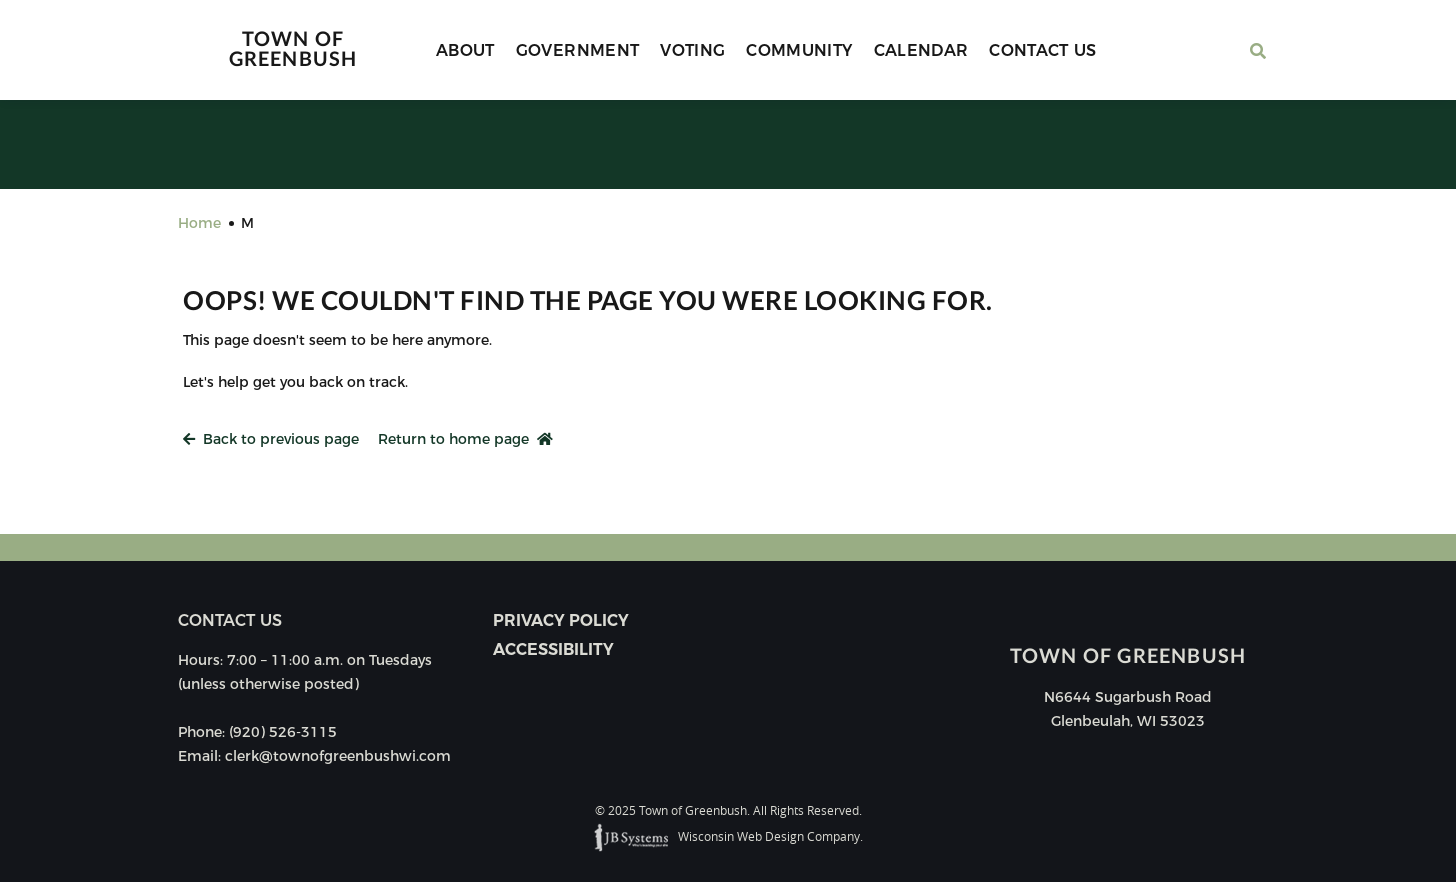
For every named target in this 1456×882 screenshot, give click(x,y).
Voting (692, 50)
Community (799, 50)
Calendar (921, 50)
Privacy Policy (561, 620)
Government (578, 50)
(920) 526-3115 (283, 732)
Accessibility (553, 649)
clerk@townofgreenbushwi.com (338, 756)
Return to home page (465, 439)
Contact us (230, 620)
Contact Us (1043, 50)
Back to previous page (271, 439)
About (465, 50)
